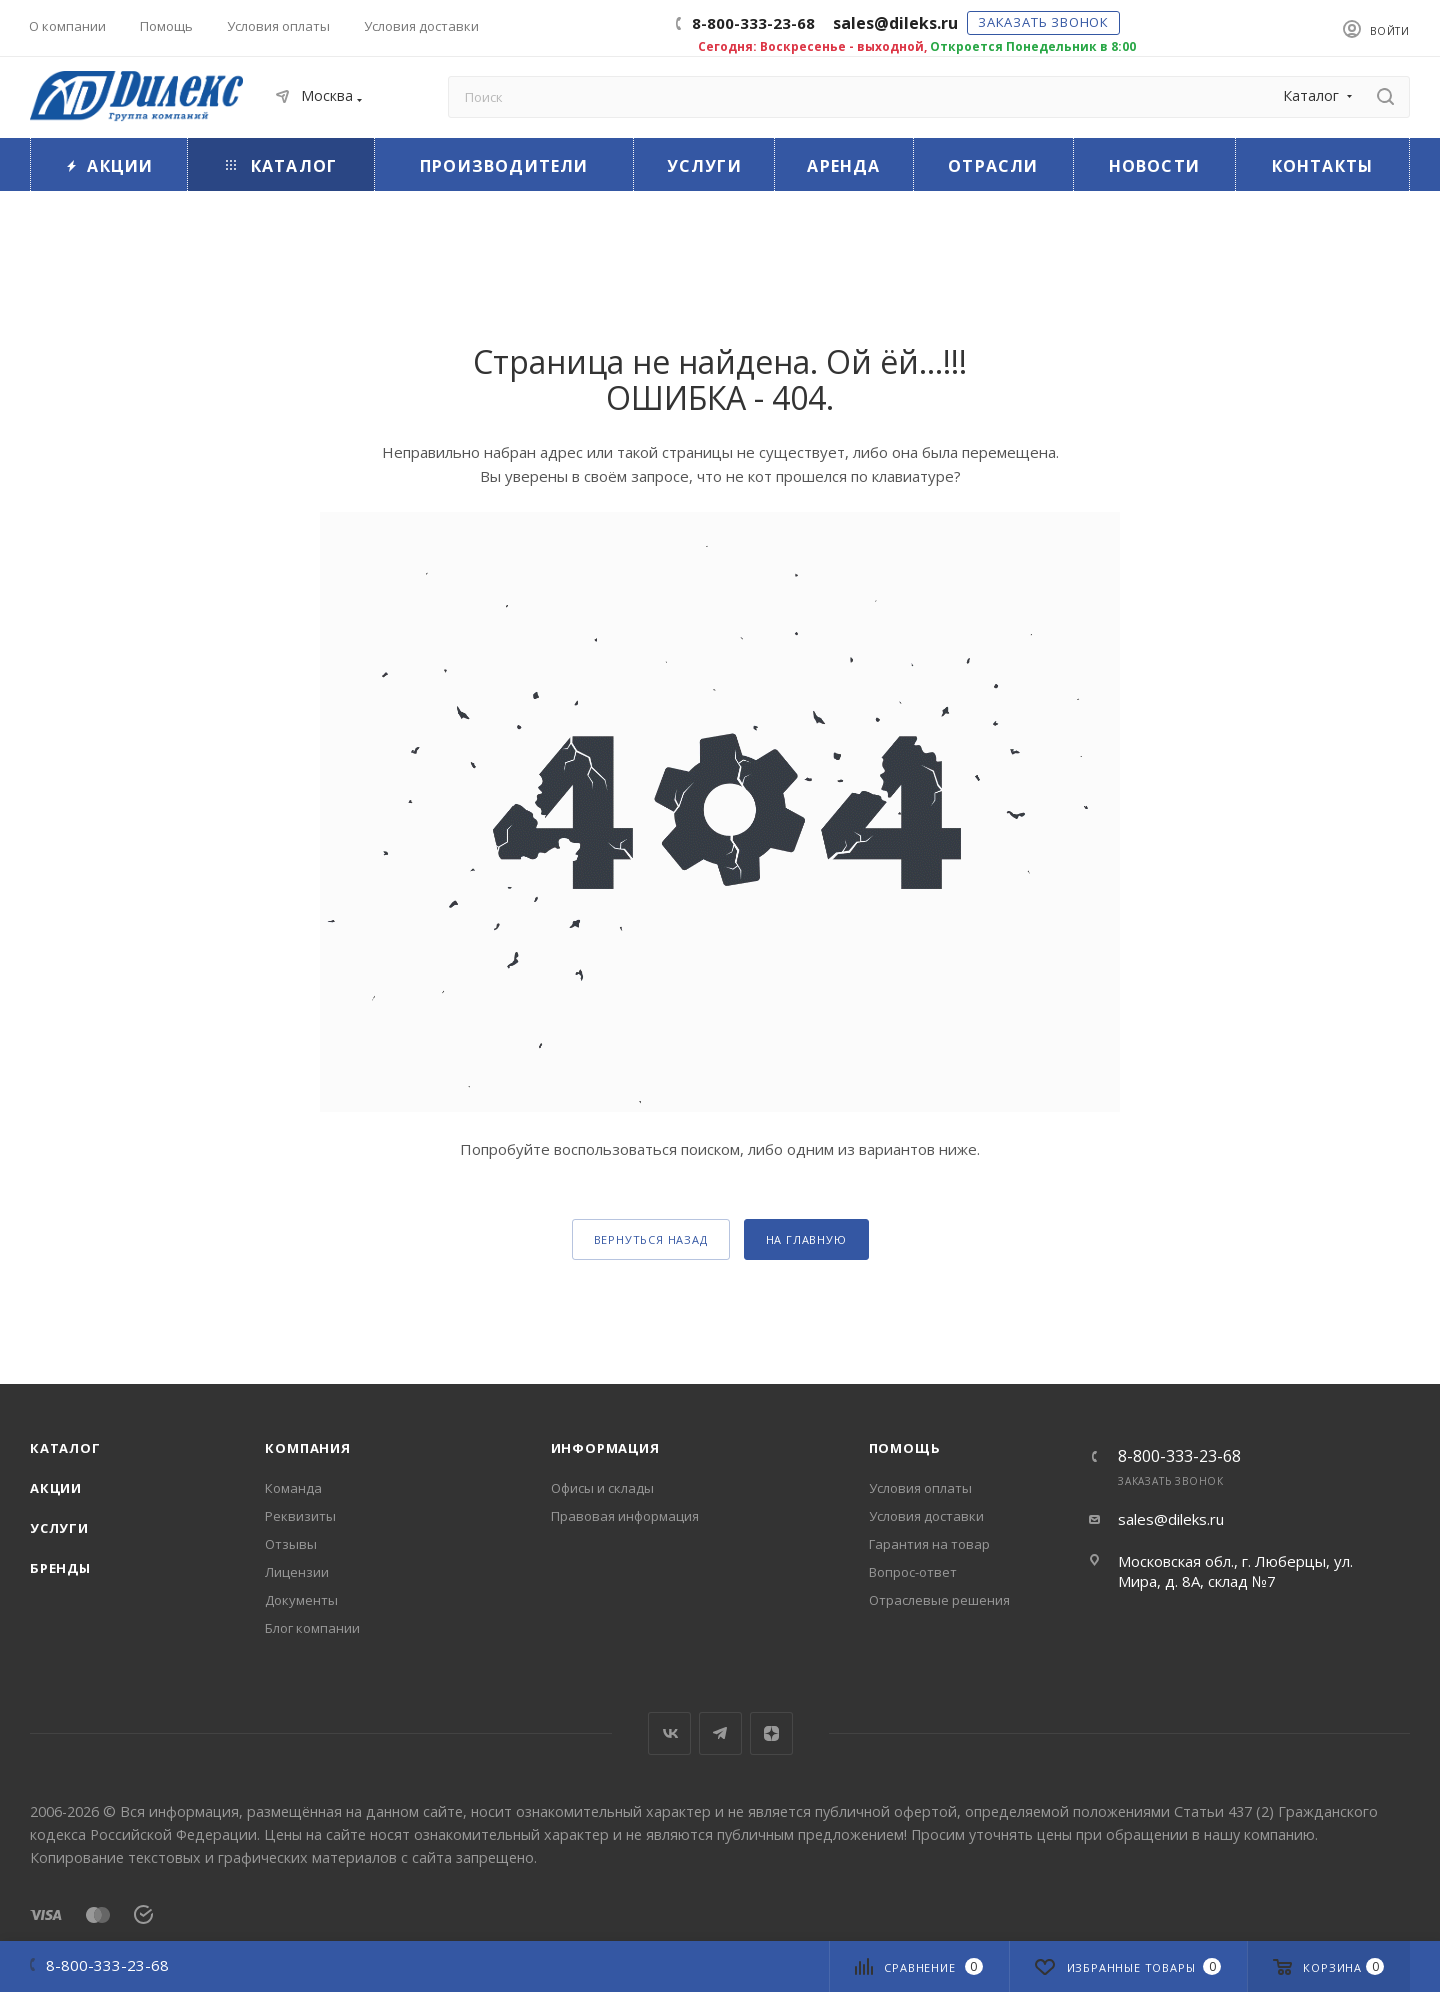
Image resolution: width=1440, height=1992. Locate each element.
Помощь (905, 1448)
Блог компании (312, 1628)
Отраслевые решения (939, 1600)
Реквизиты (300, 1516)
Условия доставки (926, 1516)
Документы (301, 1600)
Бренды (60, 1568)
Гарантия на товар (929, 1544)
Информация (605, 1448)
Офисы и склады (602, 1488)
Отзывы (291, 1544)
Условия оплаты (920, 1488)
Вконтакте (669, 1733)
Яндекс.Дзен (771, 1733)
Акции (56, 1488)
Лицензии (297, 1572)
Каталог (65, 1448)
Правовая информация (625, 1516)
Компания (307, 1448)
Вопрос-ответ (913, 1572)
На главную (806, 1239)
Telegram (720, 1733)
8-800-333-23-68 (753, 23)
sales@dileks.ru (1171, 1519)
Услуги (59, 1528)
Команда (293, 1488)
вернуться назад (651, 1239)
